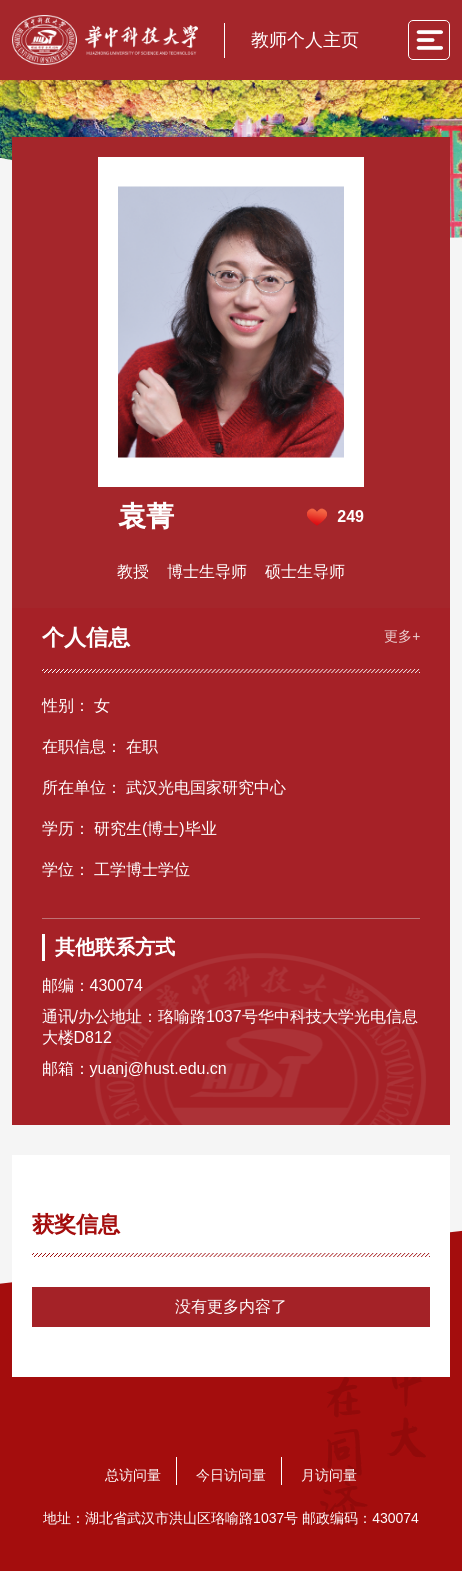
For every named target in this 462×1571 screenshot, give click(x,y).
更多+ (402, 636)
